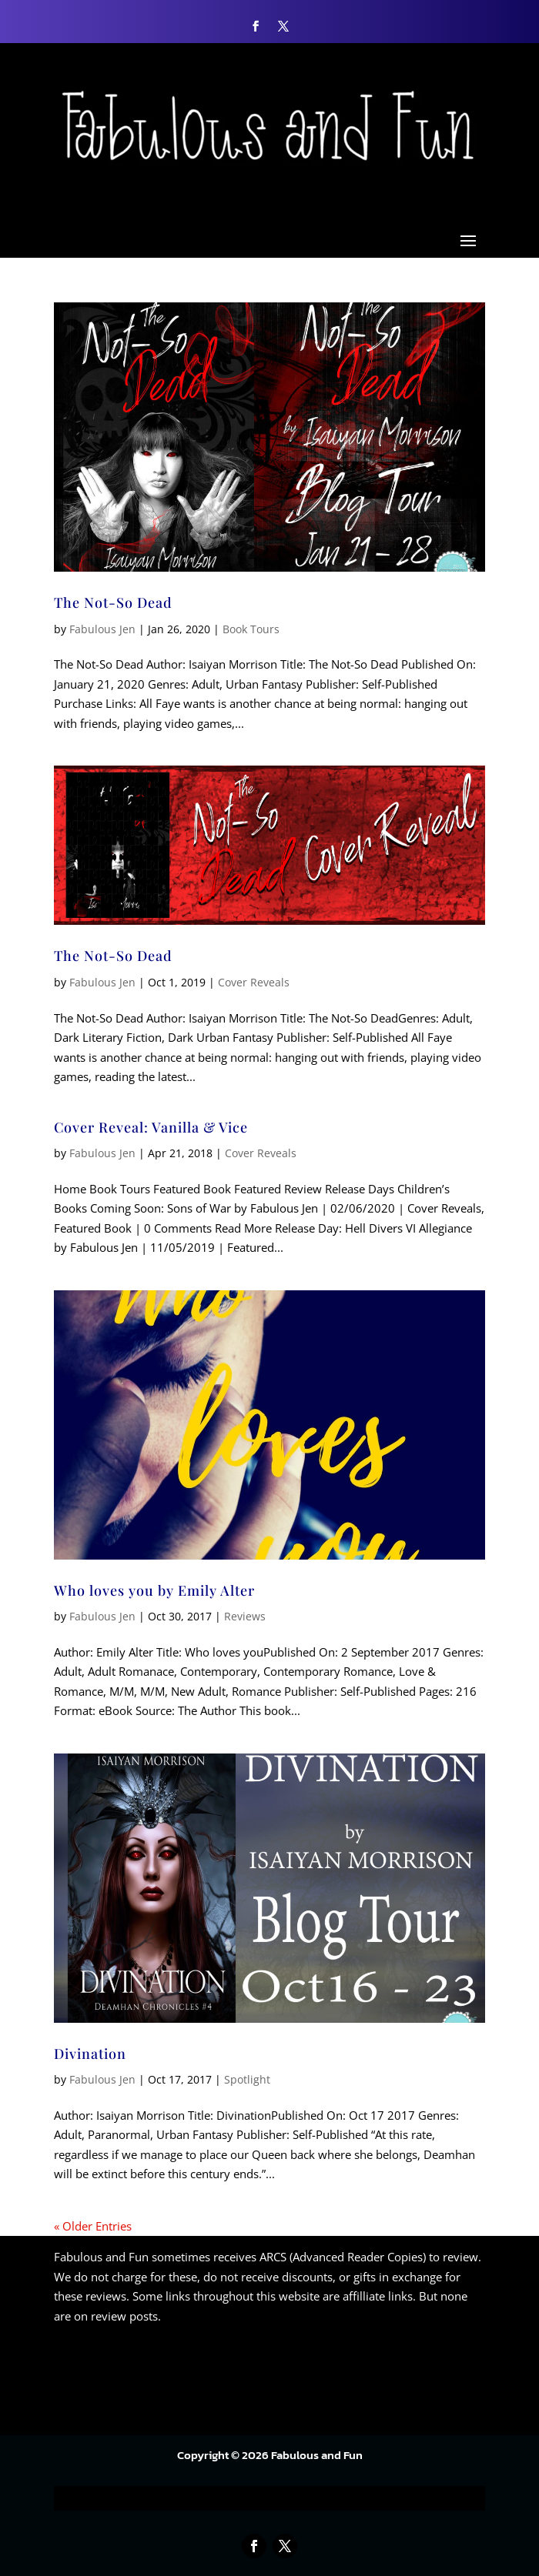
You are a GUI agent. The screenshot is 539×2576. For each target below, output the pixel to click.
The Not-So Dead (113, 602)
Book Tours (251, 629)
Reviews (245, 1616)
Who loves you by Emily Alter (154, 1590)
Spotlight (247, 2079)
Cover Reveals (254, 982)
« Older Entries (93, 2226)
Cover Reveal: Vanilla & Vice (151, 1127)
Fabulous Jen (102, 629)
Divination (90, 2053)
